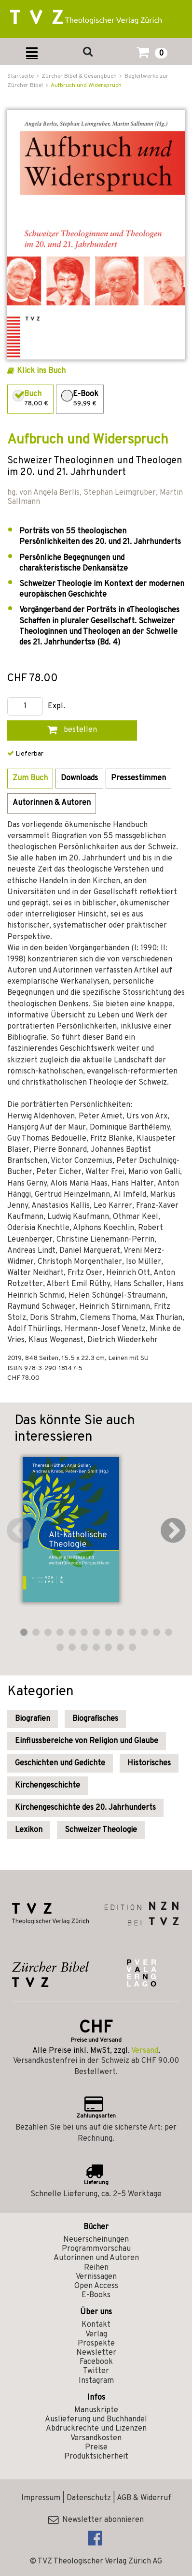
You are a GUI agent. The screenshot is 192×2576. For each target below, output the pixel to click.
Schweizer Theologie (101, 1830)
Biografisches (95, 1719)
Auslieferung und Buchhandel (96, 2419)
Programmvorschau (96, 2249)
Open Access (96, 2286)
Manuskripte (96, 2410)
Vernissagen (96, 2277)
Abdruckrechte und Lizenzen (96, 2428)
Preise (96, 2447)
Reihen (96, 2268)
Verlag (96, 2334)
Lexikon (28, 1830)
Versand (144, 2051)
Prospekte (96, 2343)
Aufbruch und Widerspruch (86, 85)
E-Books (96, 2295)
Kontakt (96, 2325)
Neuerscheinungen (96, 2240)
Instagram (96, 2381)
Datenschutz (89, 2498)
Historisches (149, 1763)
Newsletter (96, 2353)
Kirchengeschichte (47, 1785)
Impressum (40, 2498)
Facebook (96, 2362)
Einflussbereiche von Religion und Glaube (86, 1741)
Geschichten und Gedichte (60, 1763)
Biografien (32, 1719)
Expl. (56, 706)
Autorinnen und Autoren (96, 2258)
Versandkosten (96, 2438)
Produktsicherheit (96, 2457)
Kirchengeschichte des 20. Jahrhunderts (85, 1808)
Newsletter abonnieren (96, 2520)
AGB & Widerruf (144, 2498)
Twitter (96, 2371)
